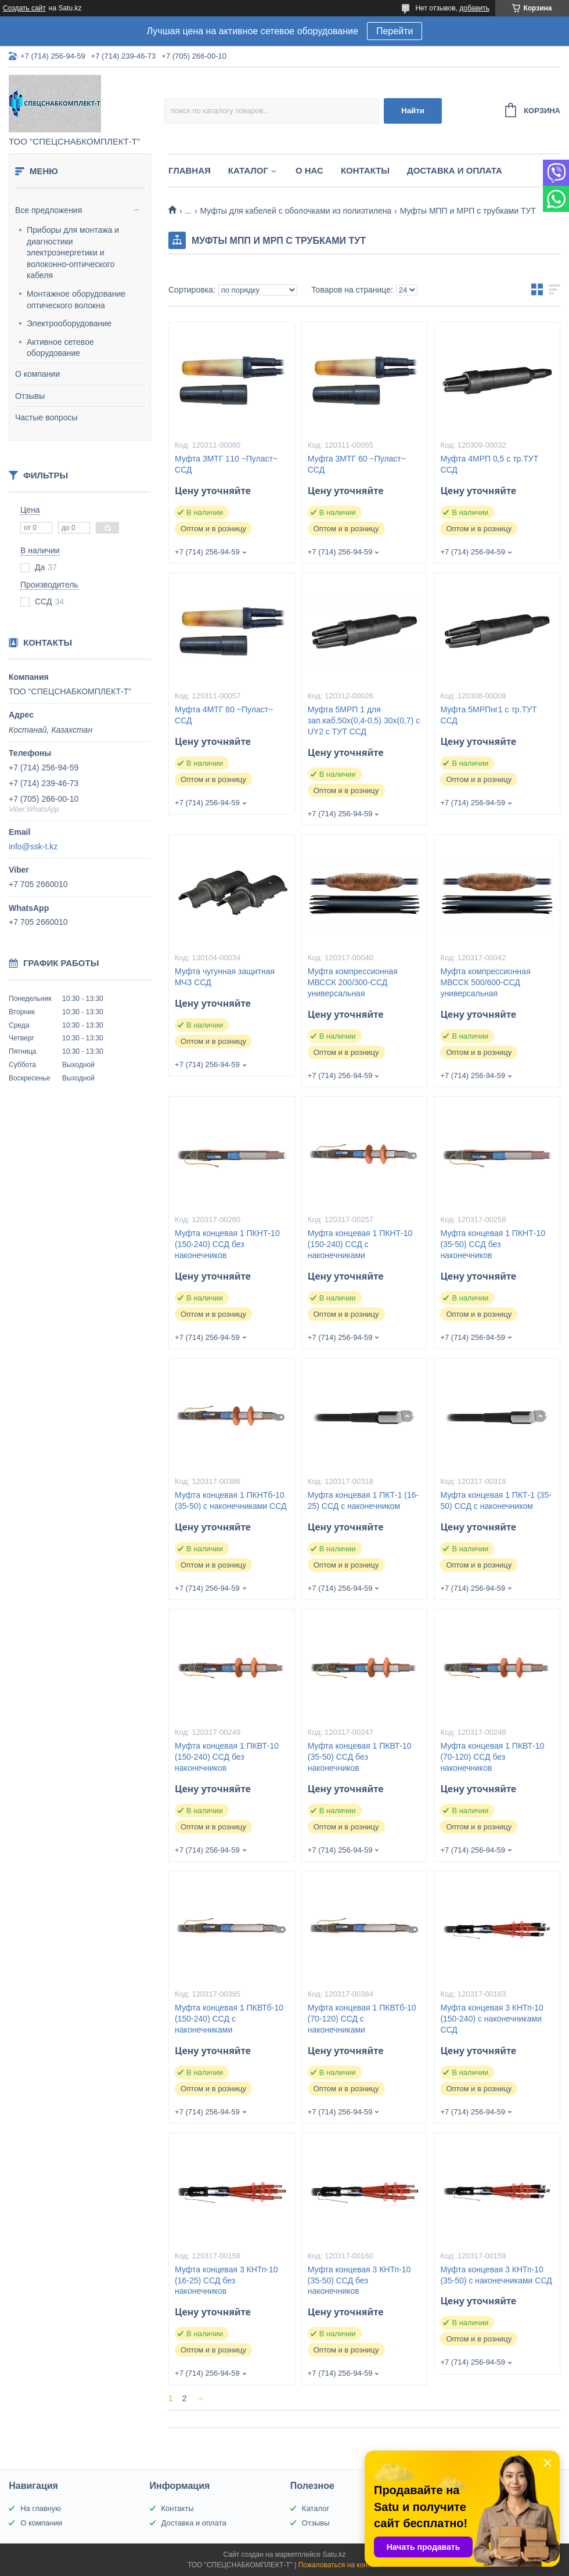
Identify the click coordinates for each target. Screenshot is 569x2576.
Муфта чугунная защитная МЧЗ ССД (225, 977)
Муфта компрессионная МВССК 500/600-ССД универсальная (485, 982)
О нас (309, 170)
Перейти (394, 31)
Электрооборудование (69, 323)
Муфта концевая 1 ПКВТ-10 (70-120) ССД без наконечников (492, 1756)
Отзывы (30, 396)
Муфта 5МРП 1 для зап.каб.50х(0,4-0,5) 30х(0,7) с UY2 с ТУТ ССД (364, 720)
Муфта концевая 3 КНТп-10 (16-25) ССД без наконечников (226, 2280)
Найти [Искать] (412, 110)
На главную (40, 2508)
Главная (189, 170)
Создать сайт (24, 8)
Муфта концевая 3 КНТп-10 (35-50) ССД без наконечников (359, 2280)
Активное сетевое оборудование (60, 347)
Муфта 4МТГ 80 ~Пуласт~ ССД (224, 715)
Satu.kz (333, 2554)
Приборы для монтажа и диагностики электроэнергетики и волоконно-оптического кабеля (73, 252)
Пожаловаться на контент (339, 2565)
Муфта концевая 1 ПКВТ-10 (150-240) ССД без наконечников (227, 1756)
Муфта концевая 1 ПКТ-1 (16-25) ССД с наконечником (363, 1500)
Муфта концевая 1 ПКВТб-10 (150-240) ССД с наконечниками (229, 2018)
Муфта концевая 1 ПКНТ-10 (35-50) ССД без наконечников (492, 1244)
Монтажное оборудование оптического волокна (76, 299)
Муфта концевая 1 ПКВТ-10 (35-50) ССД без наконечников (360, 1756)
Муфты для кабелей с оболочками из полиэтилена (296, 210)
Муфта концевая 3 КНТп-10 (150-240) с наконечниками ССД (491, 2018)
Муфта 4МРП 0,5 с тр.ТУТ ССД (489, 464)
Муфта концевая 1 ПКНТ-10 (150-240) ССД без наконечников (227, 1244)
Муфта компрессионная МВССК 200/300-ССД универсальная (353, 982)
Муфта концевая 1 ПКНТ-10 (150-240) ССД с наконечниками (360, 1244)
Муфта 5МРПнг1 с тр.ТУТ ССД (488, 715)
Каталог (248, 170)
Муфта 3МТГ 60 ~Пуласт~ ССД (357, 464)
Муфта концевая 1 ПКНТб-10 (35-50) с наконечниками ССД (230, 1500)
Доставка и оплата (454, 170)
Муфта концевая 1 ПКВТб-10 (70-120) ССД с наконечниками (362, 2018)
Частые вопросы (46, 417)
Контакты (365, 170)
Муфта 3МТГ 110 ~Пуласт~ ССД (226, 464)
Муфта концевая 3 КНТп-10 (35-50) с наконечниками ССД (496, 2275)
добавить (474, 8)
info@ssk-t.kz (33, 846)
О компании (37, 374)
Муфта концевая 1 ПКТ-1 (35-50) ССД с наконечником (495, 1500)
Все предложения (48, 210)
